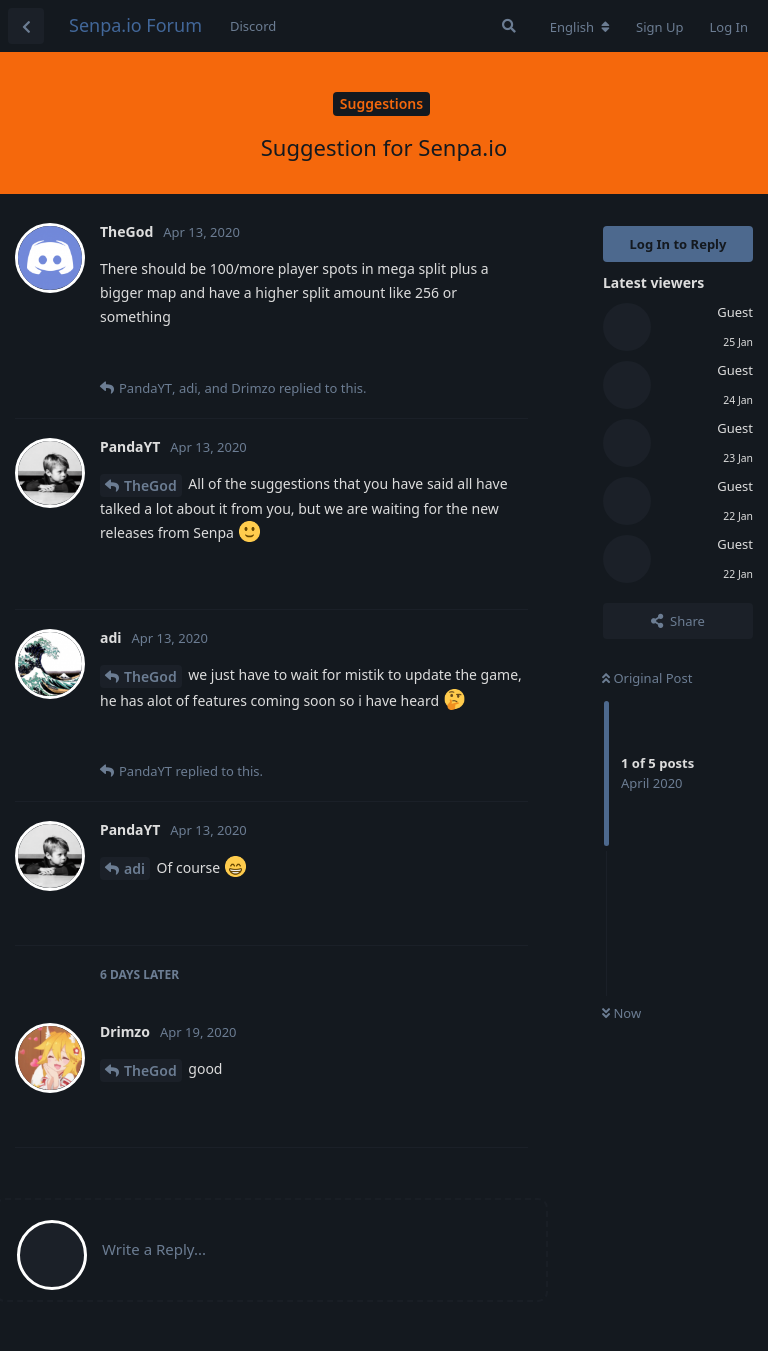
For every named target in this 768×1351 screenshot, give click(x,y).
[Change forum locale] (580, 27)
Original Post (647, 678)
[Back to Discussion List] (26, 26)
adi (134, 868)
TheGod (150, 485)
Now (621, 1013)
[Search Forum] (509, 26)
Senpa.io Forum (135, 25)
